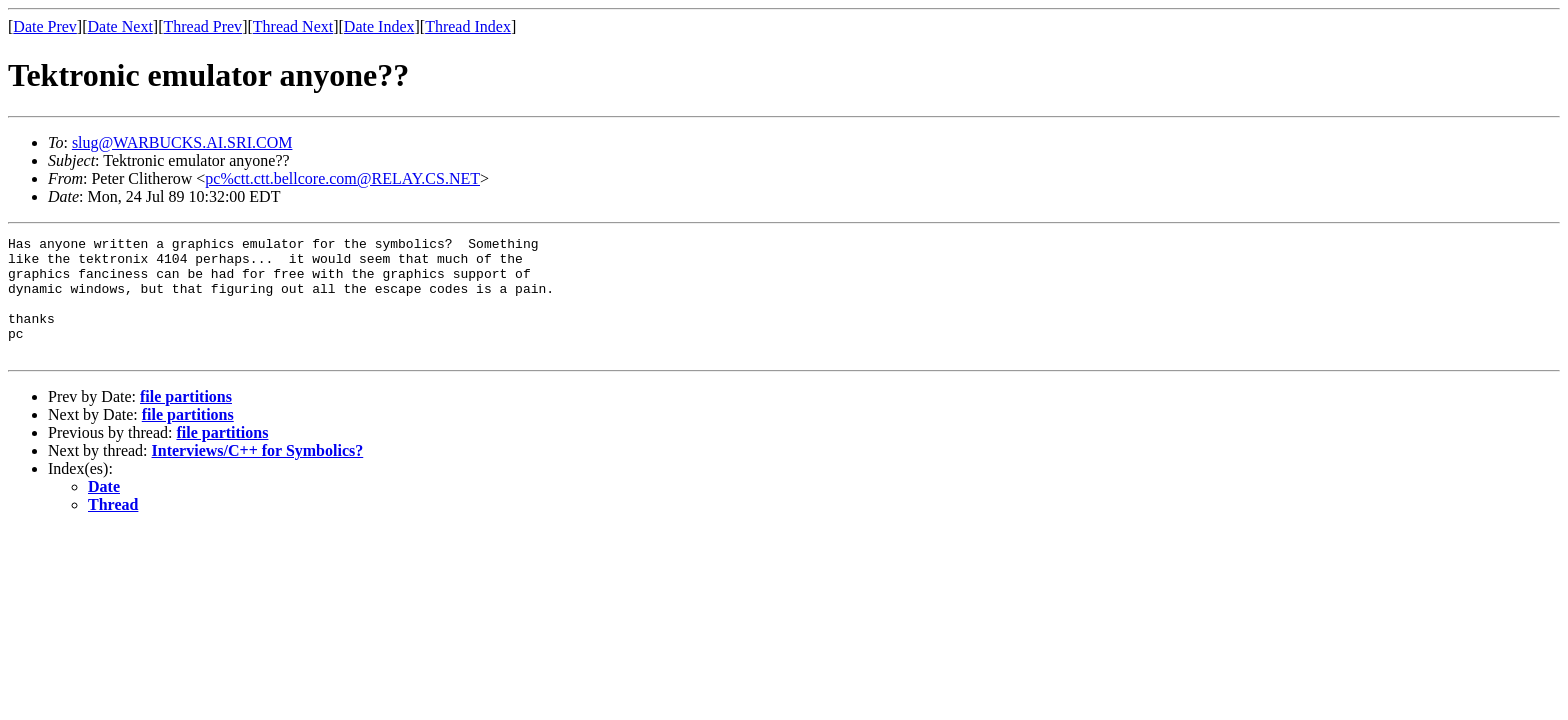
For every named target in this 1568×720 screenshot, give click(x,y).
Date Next (120, 26)
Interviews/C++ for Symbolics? (258, 474)
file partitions (186, 420)
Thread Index (468, 26)
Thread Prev (202, 26)
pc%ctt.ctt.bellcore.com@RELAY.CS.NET (342, 178)
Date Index (379, 26)
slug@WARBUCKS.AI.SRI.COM (182, 142)
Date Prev (45, 26)
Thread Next (293, 26)
